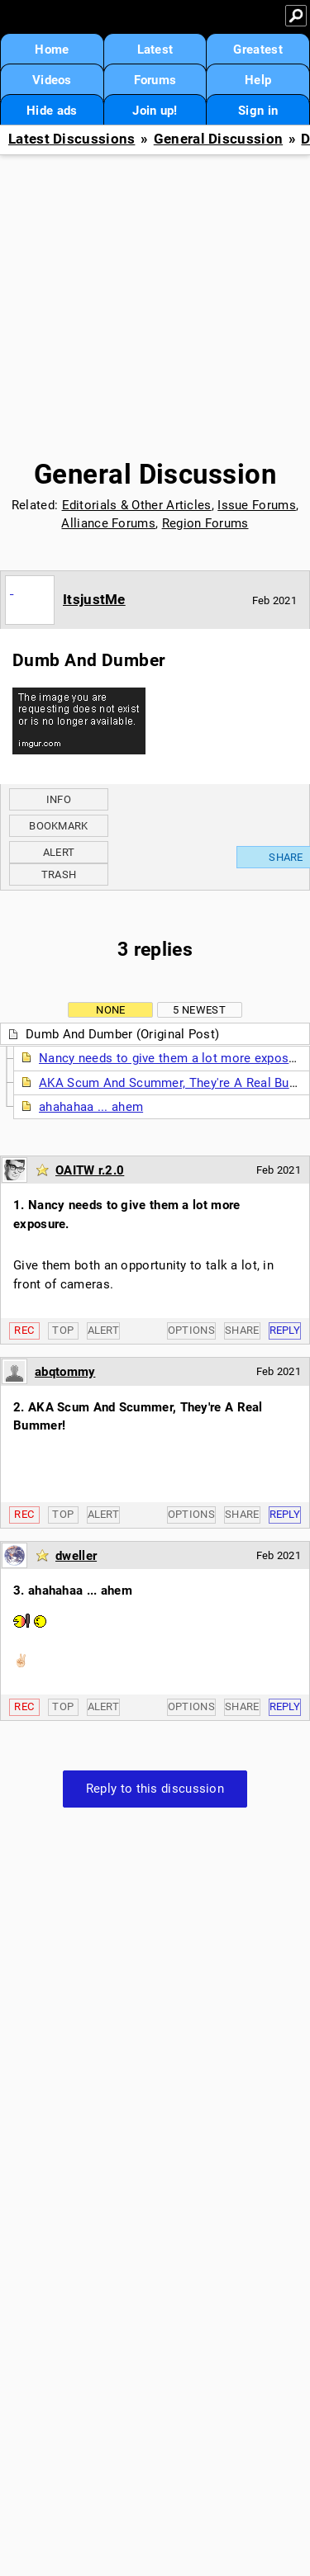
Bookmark (58, 826)
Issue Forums (256, 505)
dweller (76, 1555)
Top (63, 1330)
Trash (59, 874)
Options (191, 1330)
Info (58, 799)
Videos (52, 80)
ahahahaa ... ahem (91, 1106)
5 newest (199, 1010)
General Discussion (218, 139)
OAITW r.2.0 (89, 1170)
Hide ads (51, 110)
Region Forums (205, 523)
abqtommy (65, 1371)
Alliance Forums (108, 523)
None (110, 1010)
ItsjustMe (94, 599)
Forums (155, 80)
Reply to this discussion (155, 1788)
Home (52, 49)
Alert (59, 852)
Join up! (154, 110)
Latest (155, 49)
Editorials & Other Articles (137, 505)
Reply (285, 1330)
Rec (24, 1330)
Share (242, 1330)
